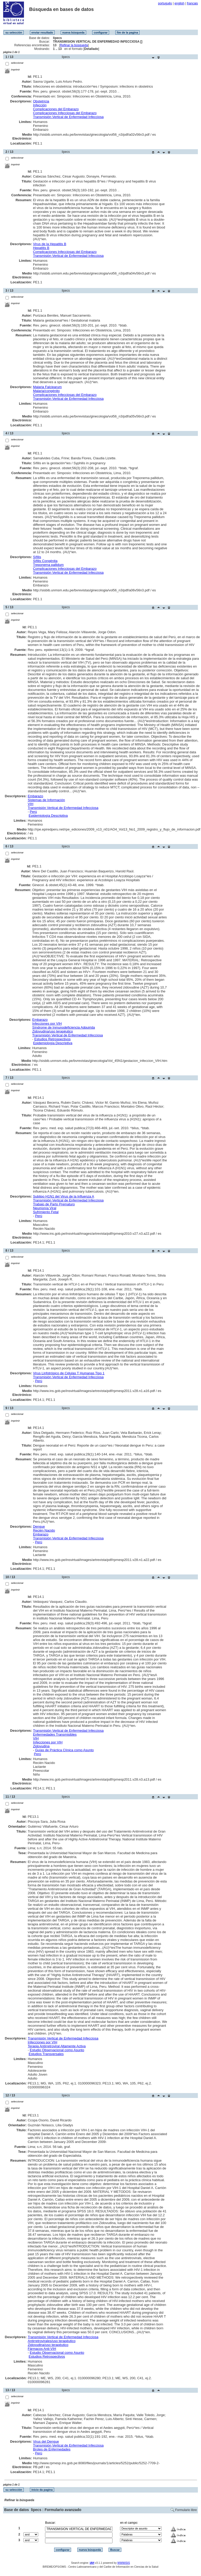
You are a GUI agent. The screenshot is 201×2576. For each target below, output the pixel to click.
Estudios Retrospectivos (52, 1039)
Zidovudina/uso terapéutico (52, 1031)
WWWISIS (123, 2562)
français (192, 3)
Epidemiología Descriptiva (48, 816)
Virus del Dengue (46, 2441)
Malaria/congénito (46, 391)
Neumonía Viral (44, 1208)
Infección (40, 105)
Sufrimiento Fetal (46, 1212)
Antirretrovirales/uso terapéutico (52, 2341)
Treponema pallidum (48, 565)
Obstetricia (41, 101)
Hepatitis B (41, 248)
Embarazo (35, 796)
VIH (30, 804)
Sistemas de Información (46, 800)
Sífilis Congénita (45, 561)
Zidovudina (41, 1746)
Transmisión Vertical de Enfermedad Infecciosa (68, 117)
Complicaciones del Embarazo (56, 109)
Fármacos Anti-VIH (42, 2349)
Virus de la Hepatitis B (49, 244)
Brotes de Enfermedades (52, 2449)
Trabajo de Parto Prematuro (54, 1204)
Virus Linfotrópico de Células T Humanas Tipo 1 (69, 1373)
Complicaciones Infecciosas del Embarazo (65, 113)
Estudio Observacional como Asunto (57, 2050)
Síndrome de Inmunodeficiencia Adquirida (63, 1027)
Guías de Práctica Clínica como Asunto (64, 1750)
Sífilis (37, 557)
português (165, 3)
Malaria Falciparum (47, 387)
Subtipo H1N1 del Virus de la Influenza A (63, 1196)
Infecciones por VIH (47, 1023)
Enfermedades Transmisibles (55, 1734)
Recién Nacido (44, 1530)
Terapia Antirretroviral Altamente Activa (57, 2046)
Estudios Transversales (46, 2054)
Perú (33, 812)
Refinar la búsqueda (74, 45)
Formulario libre (186, 2510)
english (179, 3)
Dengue (39, 1526)
